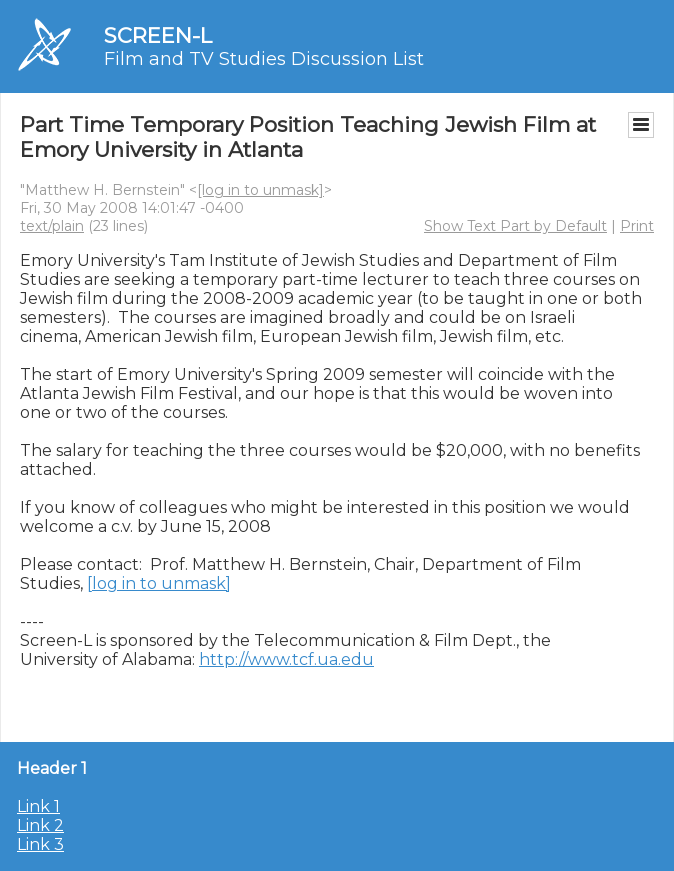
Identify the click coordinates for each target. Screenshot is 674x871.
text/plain (52, 226)
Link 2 (40, 825)
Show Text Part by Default (515, 226)
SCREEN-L (158, 35)
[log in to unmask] (260, 190)
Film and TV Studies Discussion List (264, 59)
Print (637, 226)
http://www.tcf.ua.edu (286, 659)
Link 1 (38, 806)
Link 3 (40, 844)
